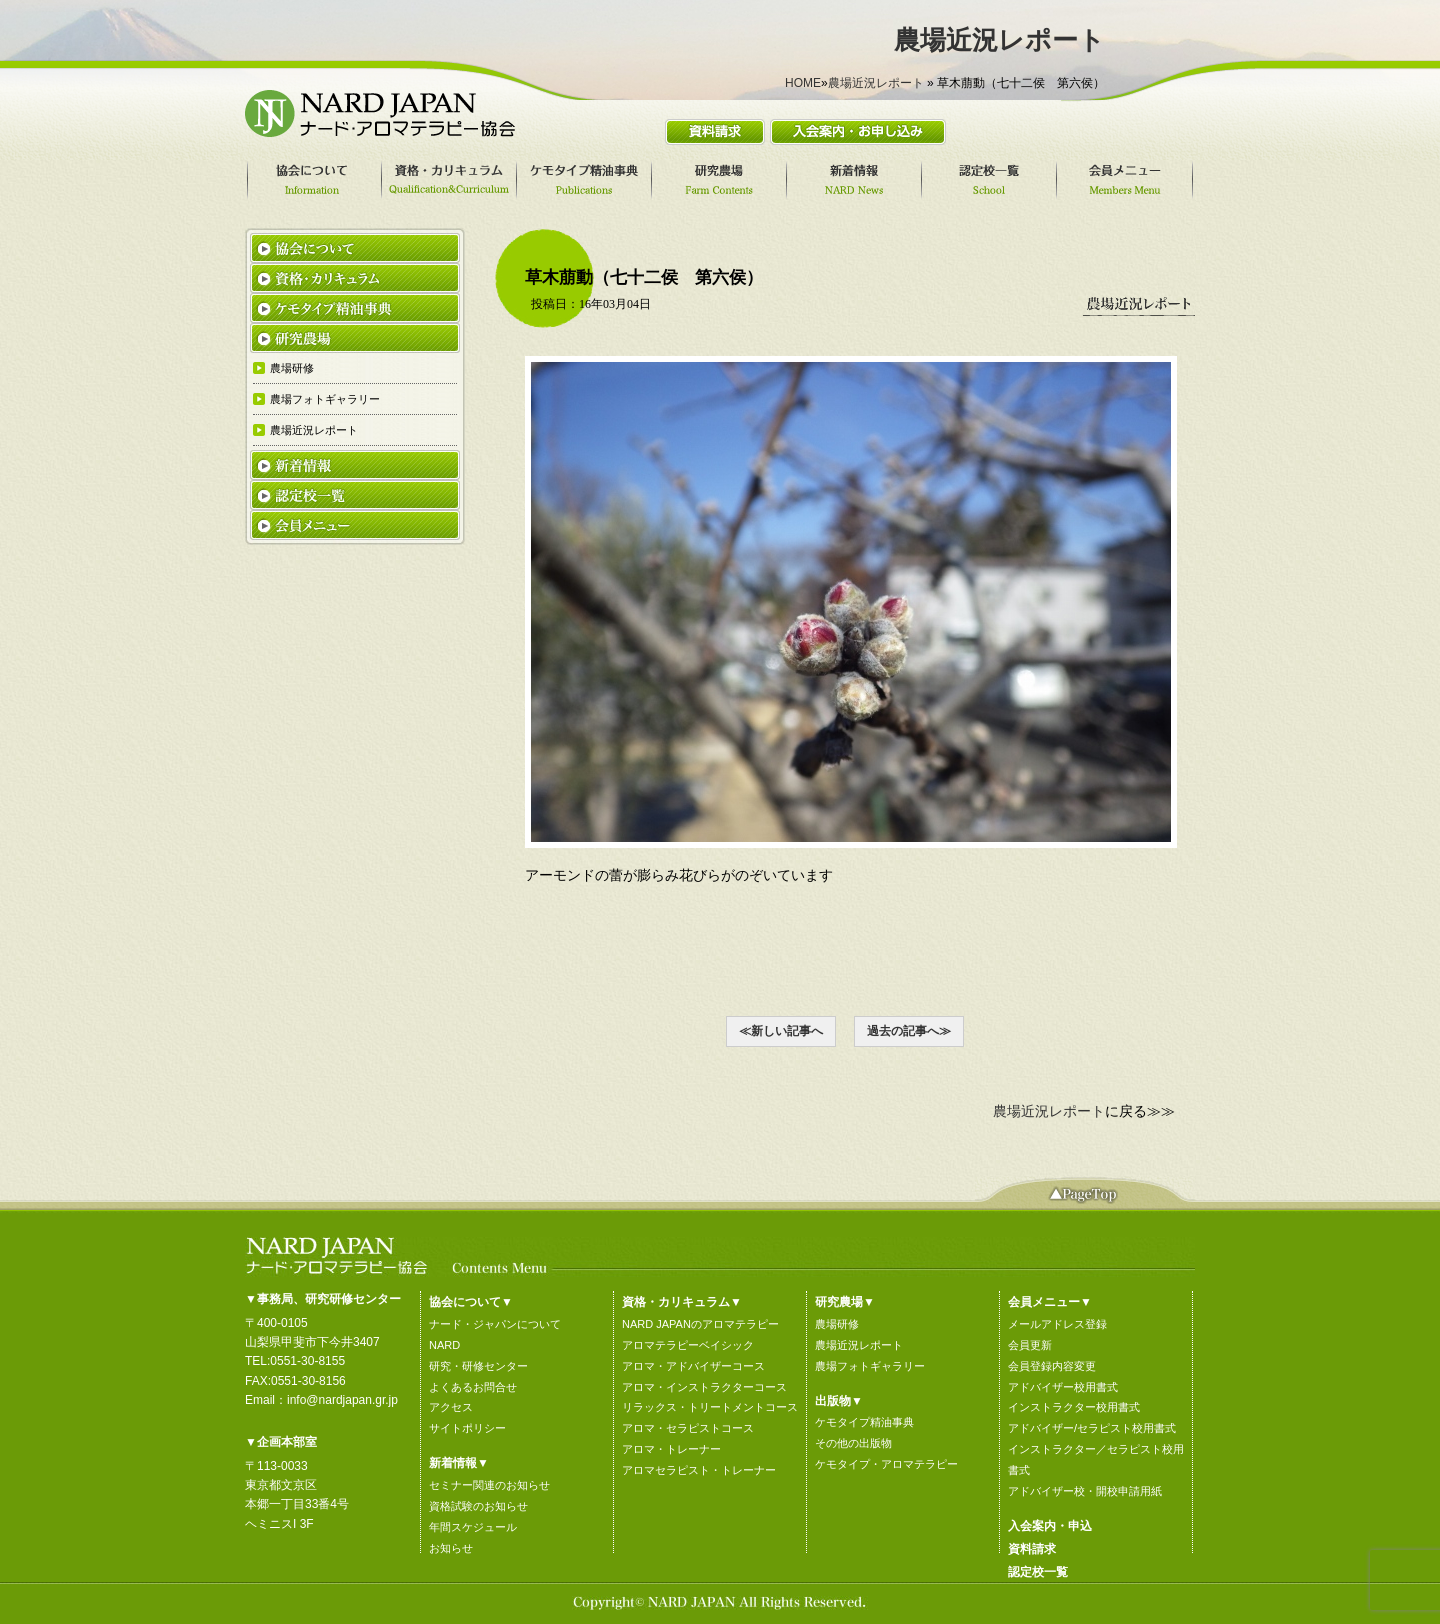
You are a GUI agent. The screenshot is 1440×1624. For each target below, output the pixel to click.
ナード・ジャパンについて (495, 1324)
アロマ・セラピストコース (688, 1428)
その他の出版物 (853, 1443)
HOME (803, 83)
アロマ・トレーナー (671, 1449)
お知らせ (451, 1548)
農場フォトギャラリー (870, 1366)
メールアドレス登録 (1057, 1324)
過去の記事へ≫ (909, 1031)
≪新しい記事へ (781, 1031)
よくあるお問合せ (473, 1387)
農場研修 (837, 1324)
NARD (444, 1345)
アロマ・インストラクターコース (704, 1387)
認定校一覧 (1038, 1572)
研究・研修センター (478, 1366)
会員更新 (1030, 1345)
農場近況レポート (876, 83)
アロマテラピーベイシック (688, 1345)
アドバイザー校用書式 (1063, 1387)
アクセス (451, 1407)
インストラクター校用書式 (1074, 1407)
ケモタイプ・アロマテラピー (886, 1464)
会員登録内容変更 (1052, 1366)
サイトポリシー (467, 1428)
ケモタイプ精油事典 (864, 1422)
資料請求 (1032, 1549)
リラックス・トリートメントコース (710, 1407)
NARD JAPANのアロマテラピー (700, 1324)
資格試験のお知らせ (478, 1506)
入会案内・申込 (1050, 1526)
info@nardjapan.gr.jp (342, 1400)
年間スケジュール (473, 1527)
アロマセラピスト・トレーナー (699, 1470)
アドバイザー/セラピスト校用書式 (1092, 1428)
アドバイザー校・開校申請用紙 (1085, 1491)
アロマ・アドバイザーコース (693, 1366)
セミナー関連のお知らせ (489, 1485)
